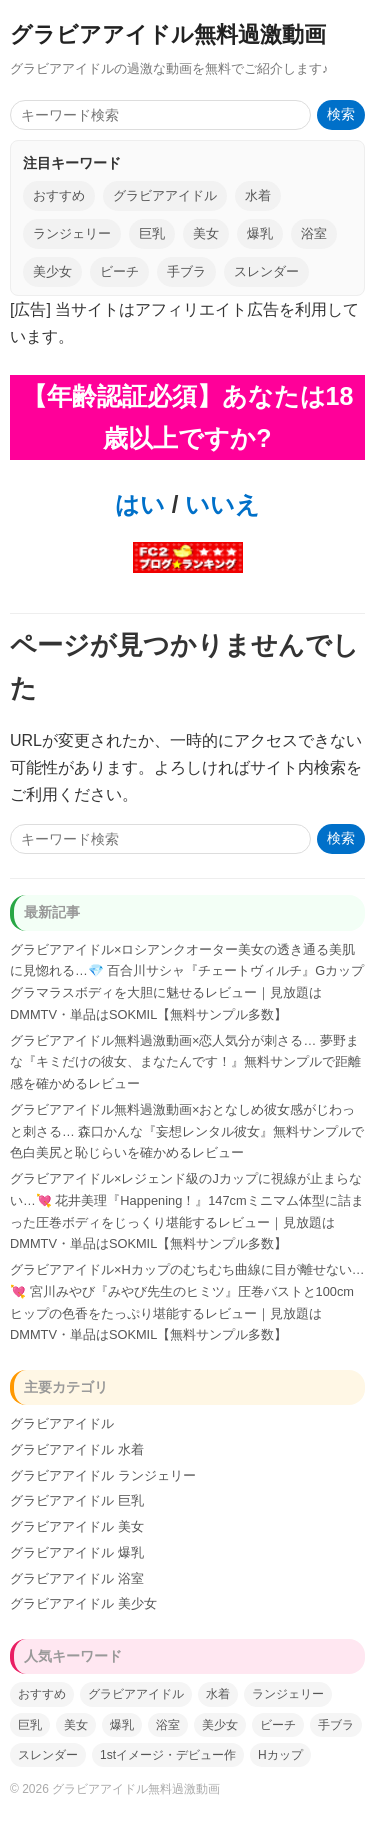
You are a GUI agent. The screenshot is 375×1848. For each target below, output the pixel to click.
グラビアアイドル (165, 195)
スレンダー (266, 271)
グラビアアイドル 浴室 (77, 1578)
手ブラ (186, 271)
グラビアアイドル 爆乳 (77, 1552)
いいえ (219, 504)
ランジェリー (72, 233)
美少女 (52, 271)
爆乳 (260, 233)
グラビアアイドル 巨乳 (77, 1500)
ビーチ (119, 271)
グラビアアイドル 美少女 (83, 1603)
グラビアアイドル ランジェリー (103, 1475)
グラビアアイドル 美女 (77, 1526)
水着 (258, 195)
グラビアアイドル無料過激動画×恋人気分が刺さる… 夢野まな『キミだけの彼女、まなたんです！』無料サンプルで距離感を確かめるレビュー (185, 1062)
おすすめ (59, 195)
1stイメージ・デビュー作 (168, 1755)
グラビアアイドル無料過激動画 (168, 34)
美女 (206, 233)
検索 (341, 114)
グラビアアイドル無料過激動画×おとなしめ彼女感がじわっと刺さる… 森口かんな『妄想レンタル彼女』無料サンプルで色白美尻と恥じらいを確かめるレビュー (187, 1131)
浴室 (314, 233)
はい (140, 504)
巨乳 (152, 233)
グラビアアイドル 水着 (77, 1449)
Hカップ (280, 1755)
